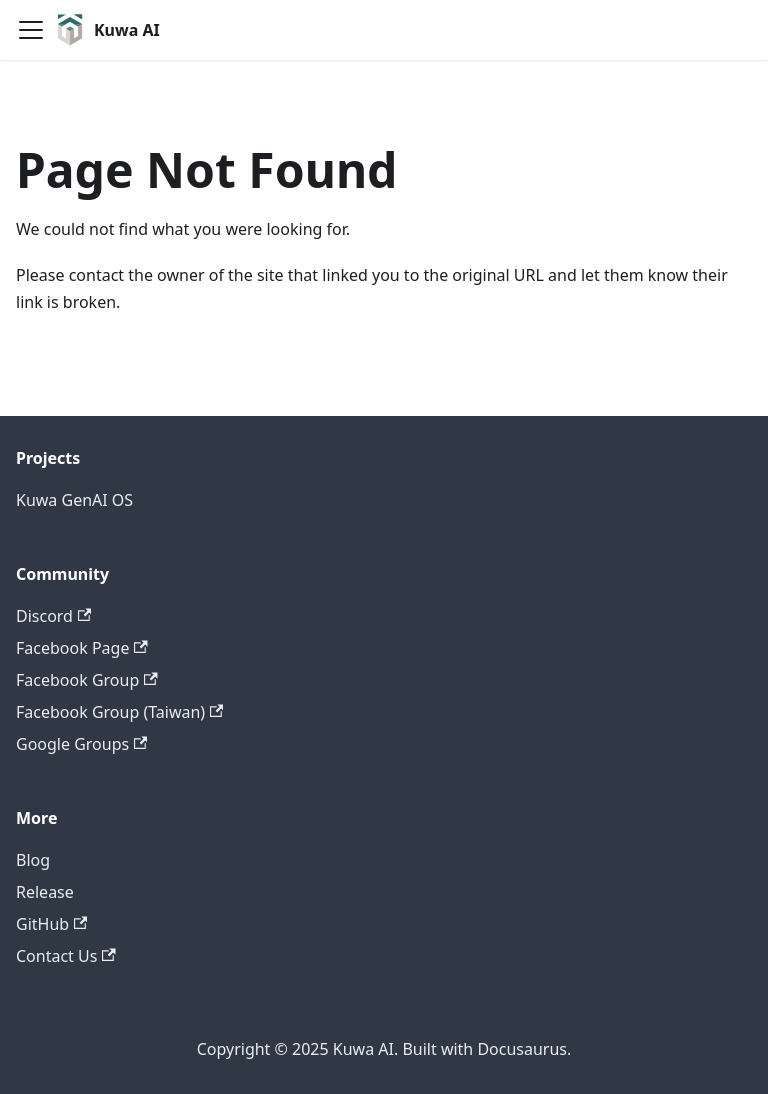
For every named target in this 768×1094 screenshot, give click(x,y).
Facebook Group (87, 680)
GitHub (51, 924)
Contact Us (66, 956)
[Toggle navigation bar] (31, 30)
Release (45, 892)
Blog (33, 860)
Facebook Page (82, 648)
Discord (53, 616)
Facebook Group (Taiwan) (119, 712)
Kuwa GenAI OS (74, 500)
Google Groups (81, 744)
